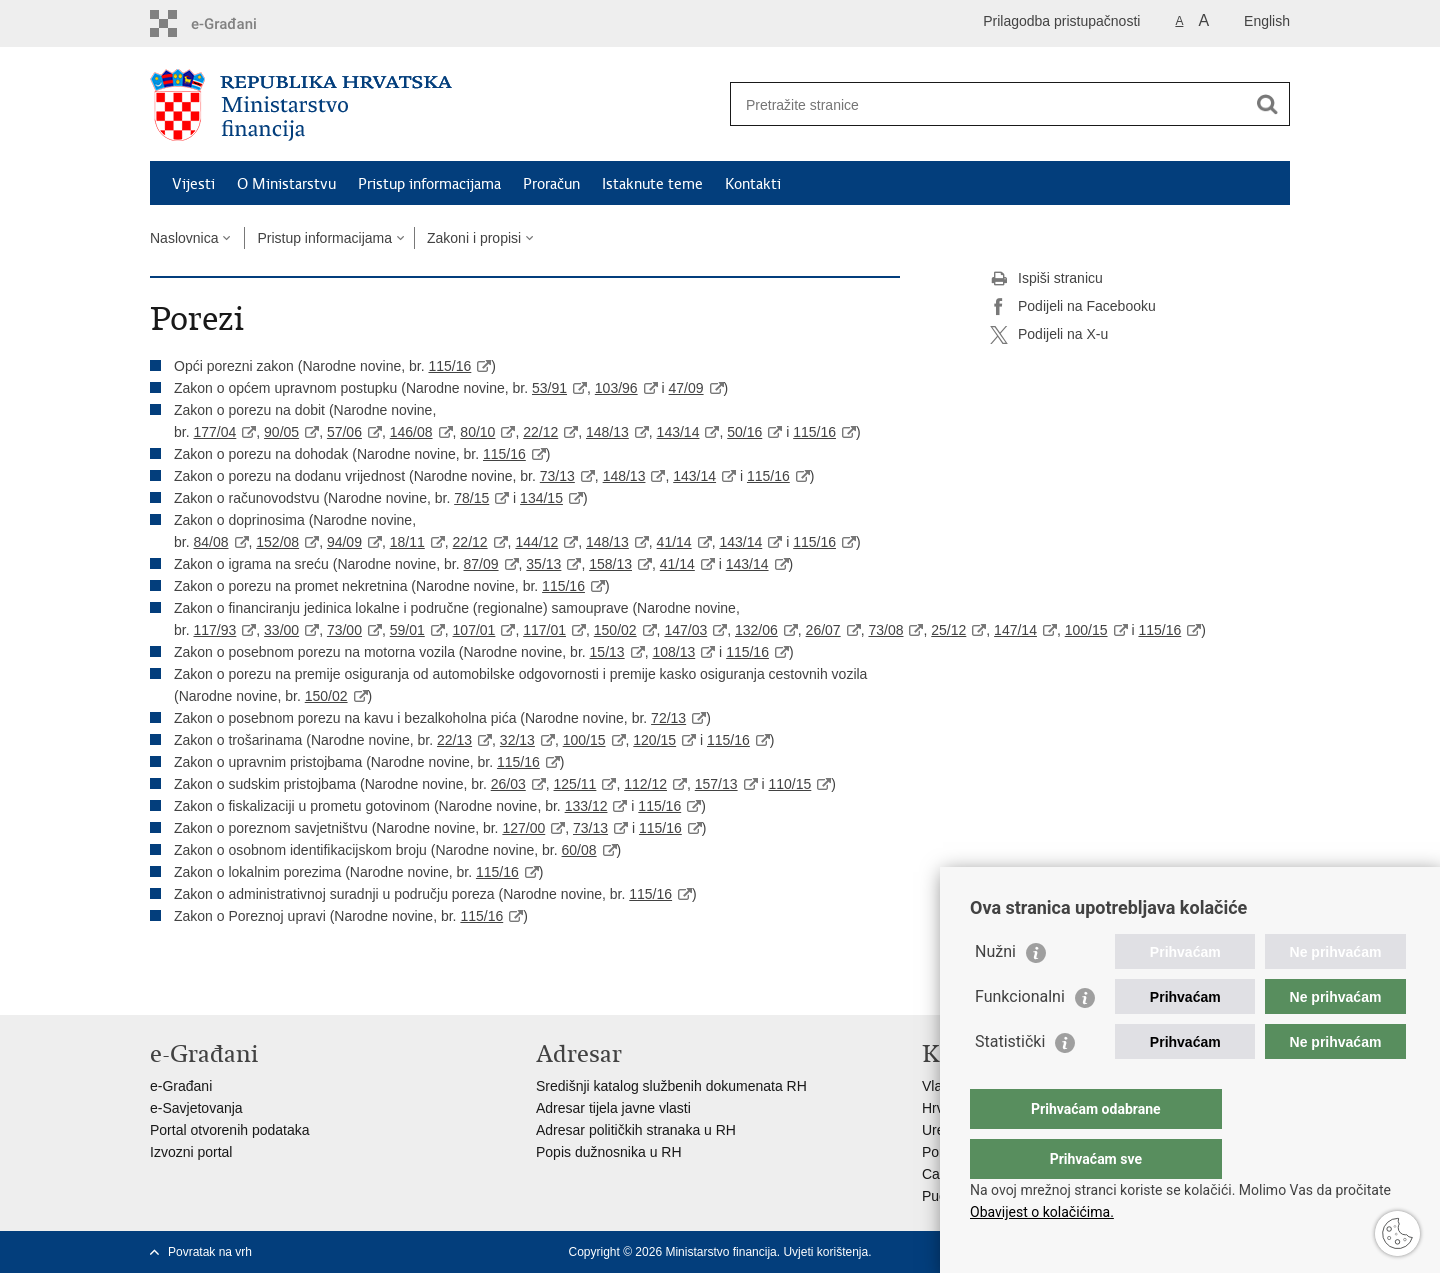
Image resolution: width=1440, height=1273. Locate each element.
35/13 (543, 564)
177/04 (214, 432)
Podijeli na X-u (1049, 335)
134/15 (541, 498)
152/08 (277, 542)
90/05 (281, 432)
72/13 (668, 718)
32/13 (517, 740)
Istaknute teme (652, 184)
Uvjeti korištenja (825, 1252)
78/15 (471, 498)
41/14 (674, 542)
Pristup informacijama (429, 184)
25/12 (948, 630)
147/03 (685, 630)
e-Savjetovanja (196, 1108)
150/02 (615, 630)
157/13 (716, 784)
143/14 (678, 432)
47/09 (686, 388)
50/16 (744, 432)
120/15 (654, 740)
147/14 (1015, 630)
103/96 (616, 388)
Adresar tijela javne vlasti (613, 1108)
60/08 (579, 850)
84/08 (210, 542)
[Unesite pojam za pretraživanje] (988, 104)
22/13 (454, 740)
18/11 (407, 542)
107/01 (474, 630)
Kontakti (753, 184)
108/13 (673, 652)
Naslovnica (184, 238)
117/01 (544, 630)
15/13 (607, 652)
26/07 (823, 630)
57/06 (344, 432)
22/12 (540, 432)
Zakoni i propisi (474, 238)
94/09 (344, 542)
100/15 (1086, 630)
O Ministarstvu (286, 184)
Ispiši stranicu (1046, 279)
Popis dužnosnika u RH (609, 1152)
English (1267, 21)
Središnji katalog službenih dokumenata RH (671, 1086)
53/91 (549, 388)
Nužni (995, 991)
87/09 (481, 564)
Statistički (1010, 1081)
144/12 (536, 542)
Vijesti (193, 184)
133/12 (586, 806)
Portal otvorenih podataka (230, 1130)
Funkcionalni (1020, 1036)
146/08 (411, 432)
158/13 (610, 564)
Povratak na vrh (210, 1252)
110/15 (789, 784)
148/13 (607, 432)
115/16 (449, 366)
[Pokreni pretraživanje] (1267, 104)
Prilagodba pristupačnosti (1061, 21)
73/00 (344, 630)
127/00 (523, 828)
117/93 (214, 630)
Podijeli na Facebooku (1073, 307)
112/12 (645, 784)
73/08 (885, 630)
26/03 (508, 784)
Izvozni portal (191, 1152)
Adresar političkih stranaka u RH (636, 1130)
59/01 (407, 630)
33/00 (281, 630)
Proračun (551, 184)
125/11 (575, 784)
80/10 (477, 432)
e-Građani (181, 1086)
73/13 (557, 476)
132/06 (756, 630)
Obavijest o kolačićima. (1042, 1212)
